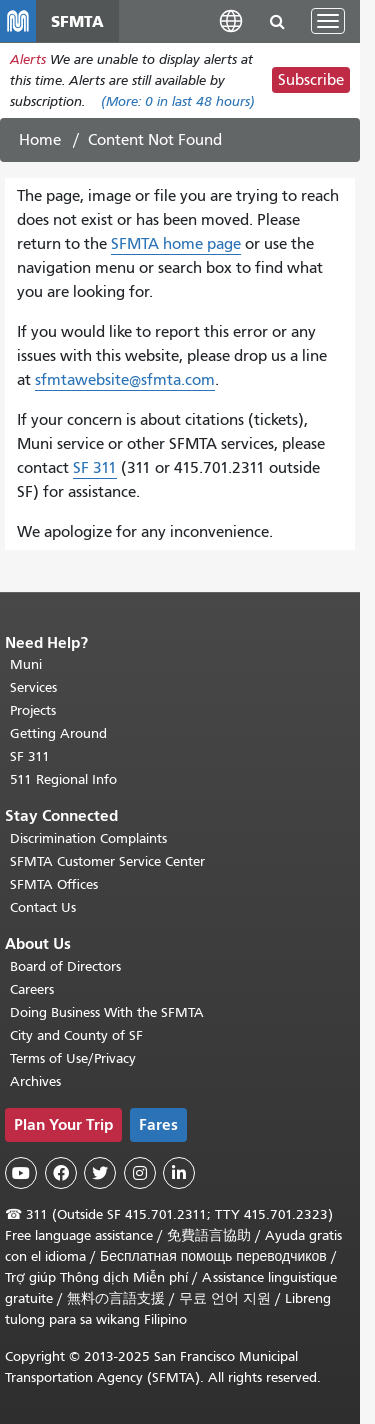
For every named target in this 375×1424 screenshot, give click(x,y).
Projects (33, 710)
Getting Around (58, 733)
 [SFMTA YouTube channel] (21, 1173)
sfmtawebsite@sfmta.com (125, 380)
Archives (35, 1081)
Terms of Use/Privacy (73, 1058)
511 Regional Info (63, 779)
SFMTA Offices (54, 884)
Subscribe (311, 80)
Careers (32, 989)
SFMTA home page (176, 244)
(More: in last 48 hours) (178, 101)
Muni (26, 664)
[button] (231, 20)
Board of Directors (65, 966)
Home (40, 140)
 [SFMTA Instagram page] (140, 1173)
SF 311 (95, 468)
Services (33, 687)
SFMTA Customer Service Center (107, 861)
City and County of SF (76, 1035)
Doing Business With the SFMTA (107, 1012)
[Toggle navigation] (328, 21)
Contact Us (43, 907)
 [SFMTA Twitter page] (100, 1173)
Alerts (28, 59)
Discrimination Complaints (88, 838)
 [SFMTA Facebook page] (61, 1173)
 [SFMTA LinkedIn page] (179, 1173)
